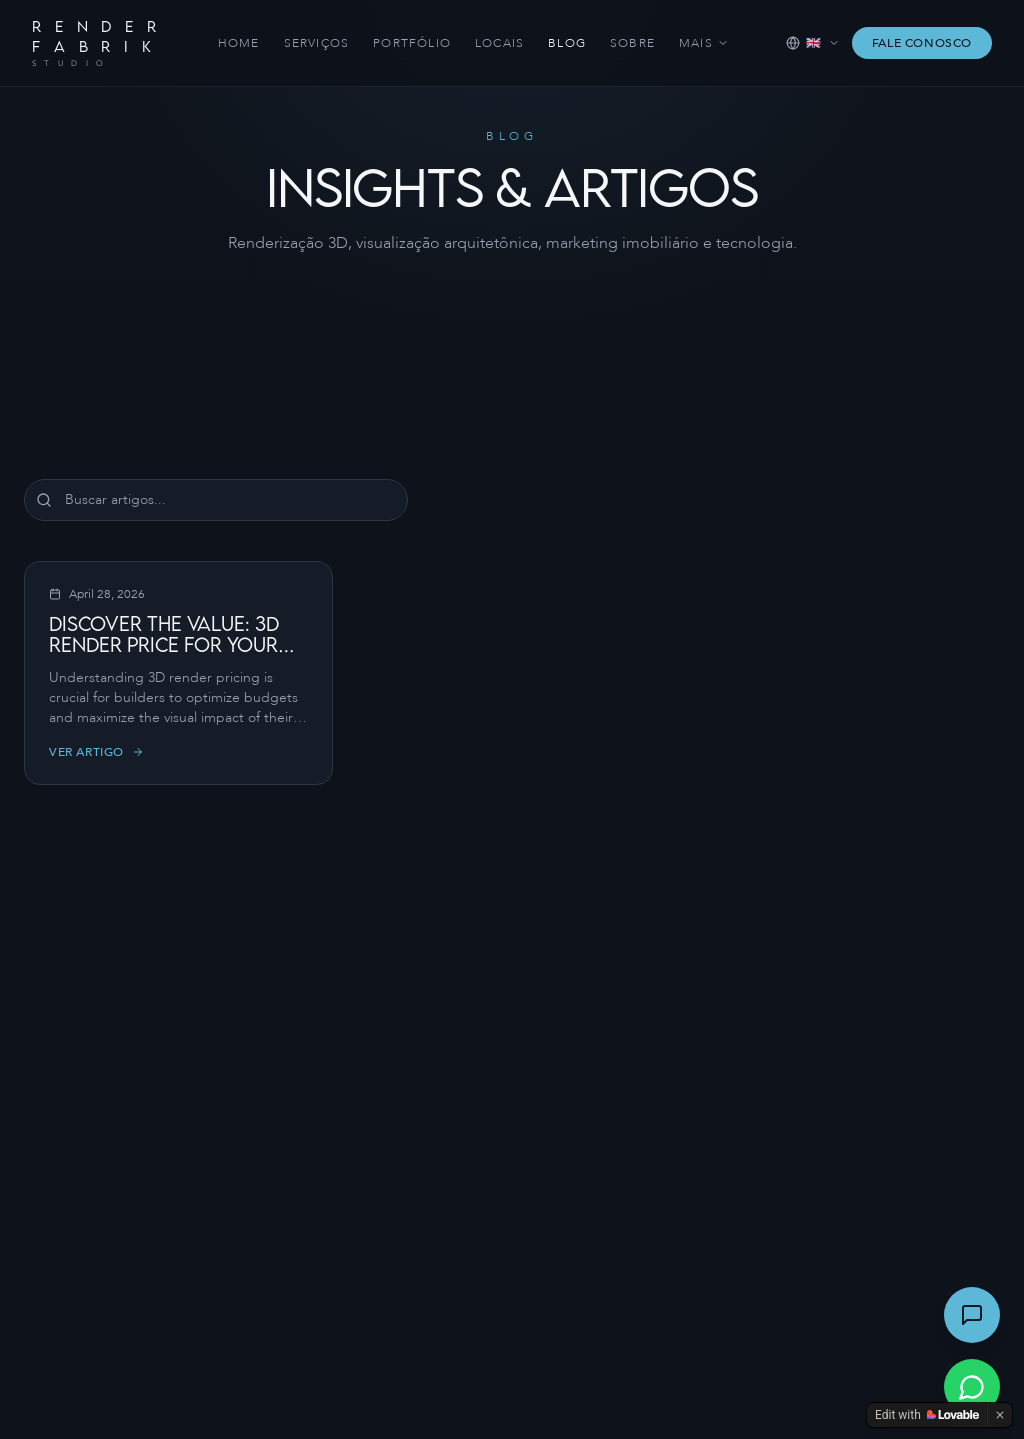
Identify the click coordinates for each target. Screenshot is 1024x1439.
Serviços (317, 43)
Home (239, 43)
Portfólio (412, 43)
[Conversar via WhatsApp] (972, 1387)
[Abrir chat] (972, 1315)
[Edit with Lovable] (927, 1415)
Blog (567, 43)
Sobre (632, 43)
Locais (499, 43)
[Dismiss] (1000, 1415)
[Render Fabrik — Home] (96, 43)
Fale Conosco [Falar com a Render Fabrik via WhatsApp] (922, 43)
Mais (704, 43)
